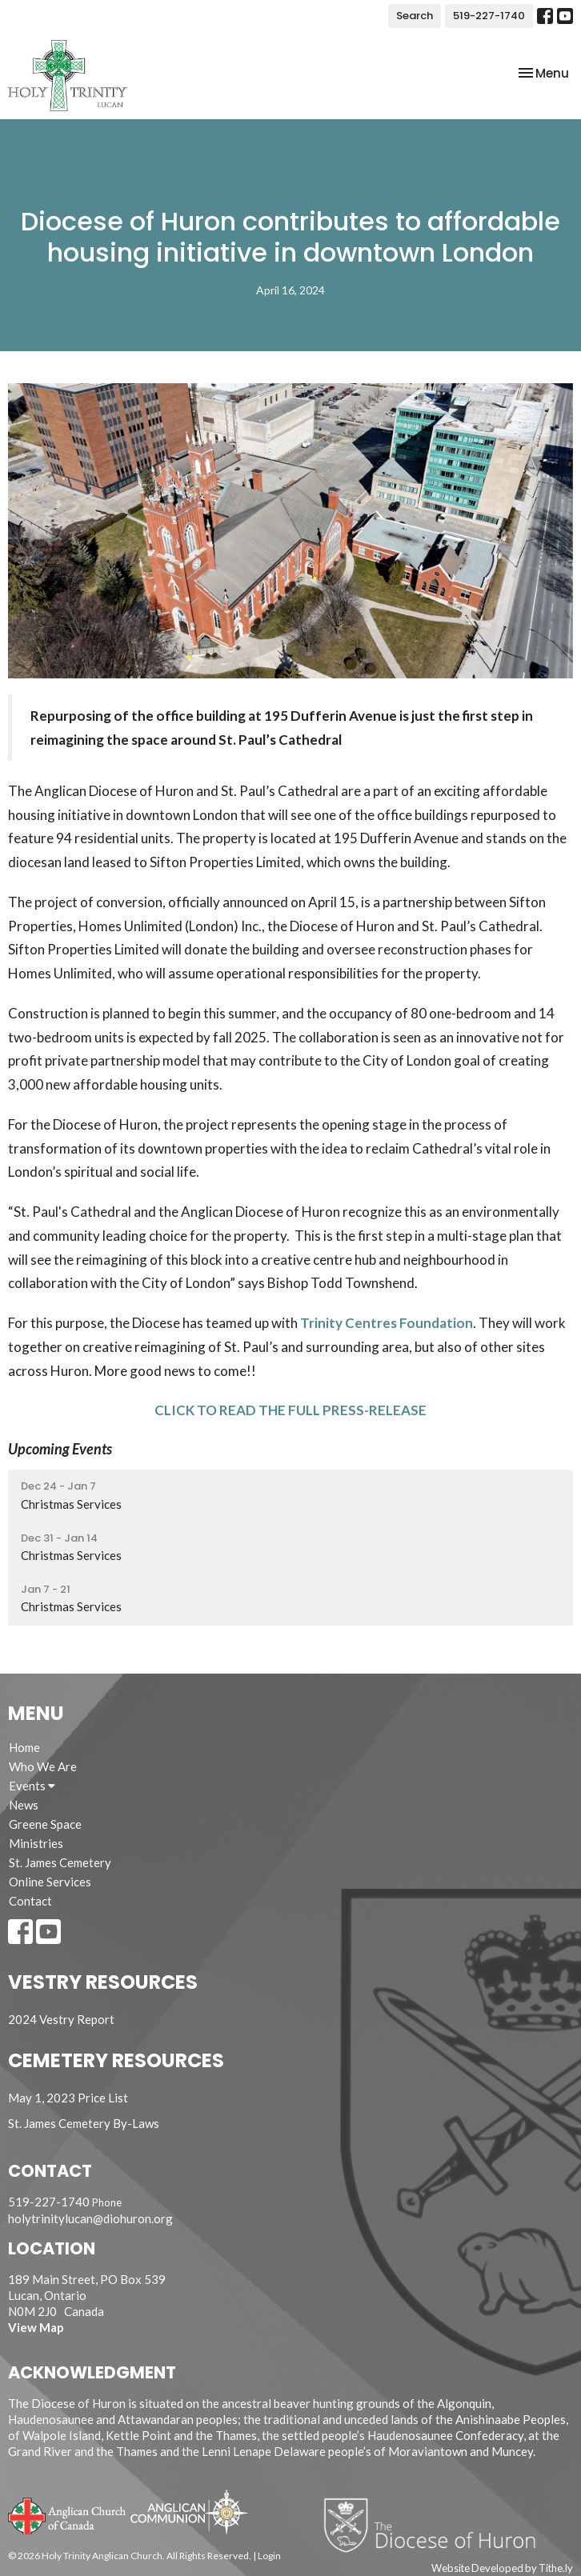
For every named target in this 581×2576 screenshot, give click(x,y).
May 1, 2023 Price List (68, 2097)
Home (24, 1747)
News (23, 1805)
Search (414, 15)
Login (269, 2556)
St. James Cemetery (60, 1862)
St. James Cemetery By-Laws (83, 2123)
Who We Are (43, 1766)
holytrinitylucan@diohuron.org (90, 2218)
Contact (30, 1901)
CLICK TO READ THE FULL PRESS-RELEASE (290, 1410)
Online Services (50, 1881)
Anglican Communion (189, 2511)
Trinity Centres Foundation (386, 1322)
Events (32, 1785)
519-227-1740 (489, 15)
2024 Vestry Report (61, 2019)
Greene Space (45, 1824)
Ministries (36, 1843)
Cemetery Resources (116, 2060)
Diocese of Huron (436, 2525)
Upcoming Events (60, 1449)
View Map (36, 2327)
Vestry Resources (103, 1982)
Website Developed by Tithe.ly (502, 2568)
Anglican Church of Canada (67, 2514)
